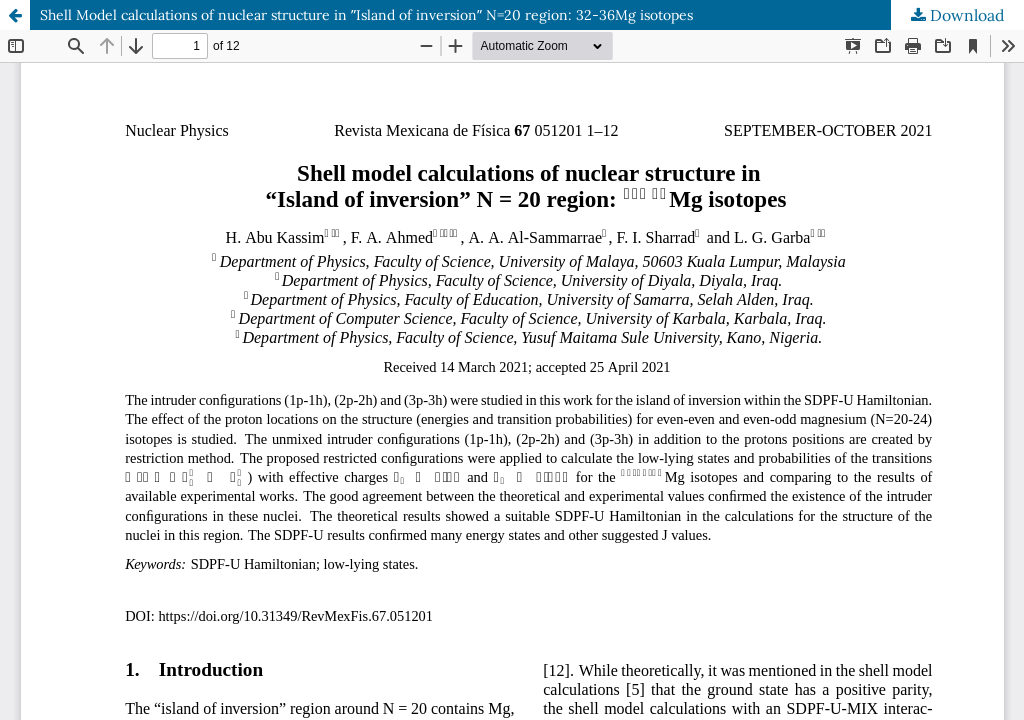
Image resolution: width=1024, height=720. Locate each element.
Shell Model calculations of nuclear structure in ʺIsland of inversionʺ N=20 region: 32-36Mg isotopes (366, 15)
